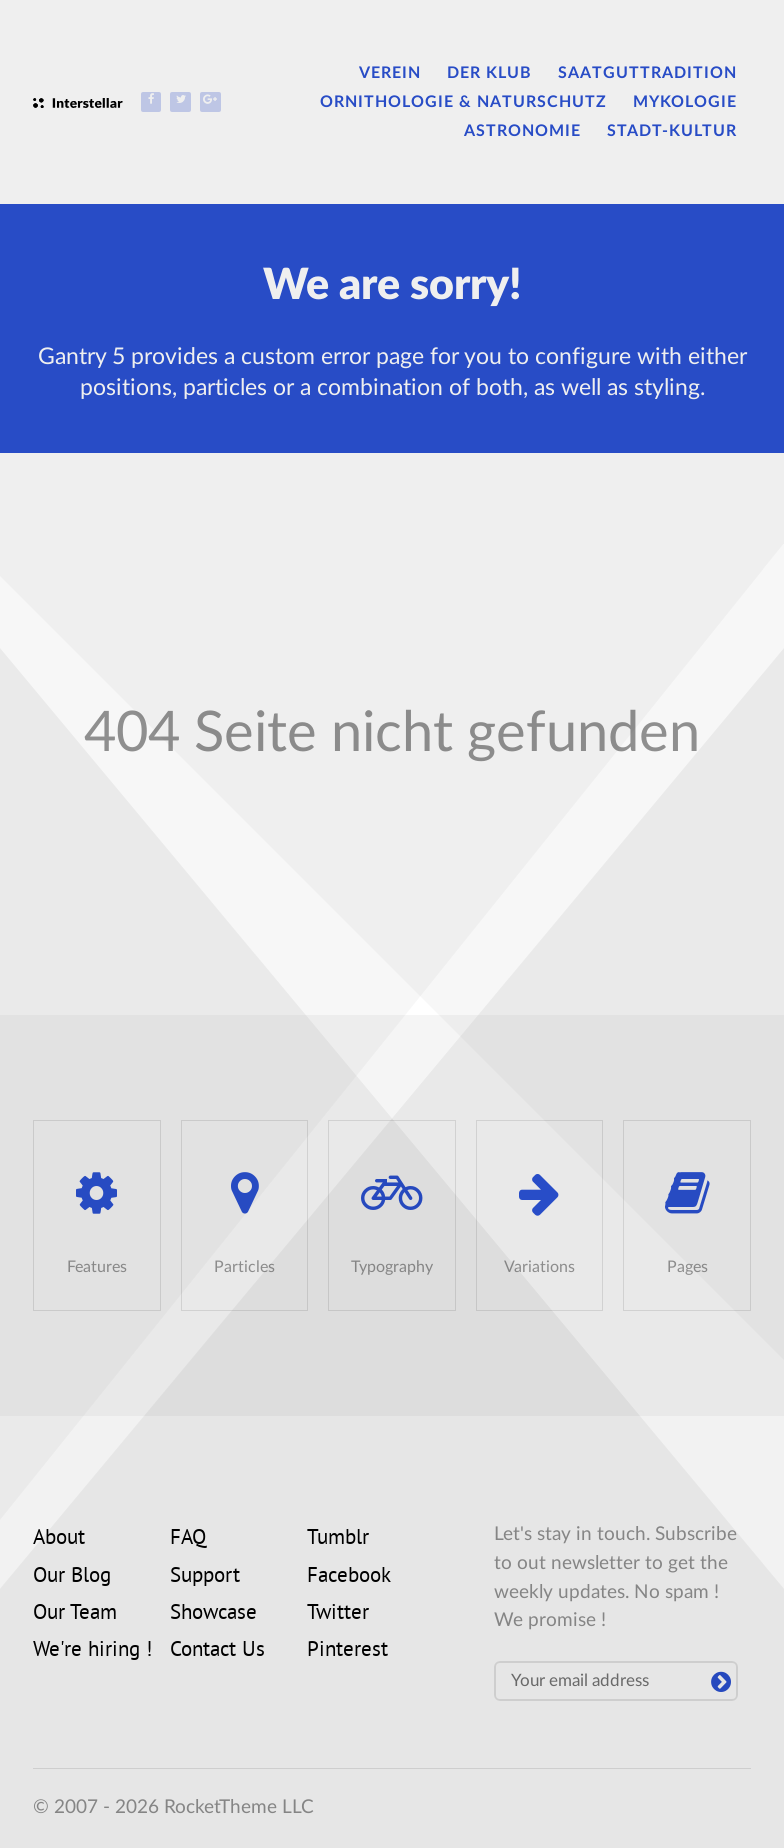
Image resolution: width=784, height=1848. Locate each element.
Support (205, 1577)
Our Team (75, 1614)
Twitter (338, 1614)
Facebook (349, 1577)
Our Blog (72, 1577)
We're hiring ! (92, 1651)
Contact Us (217, 1651)
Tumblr (338, 1539)
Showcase (213, 1614)
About (59, 1539)
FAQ (188, 1539)
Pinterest (347, 1651)
